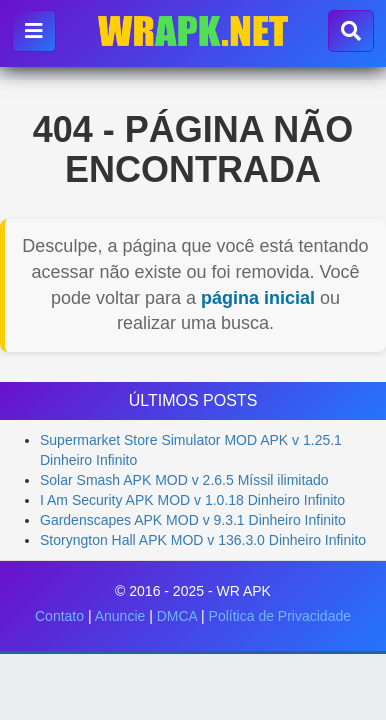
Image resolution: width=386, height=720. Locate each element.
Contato (59, 616)
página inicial (258, 298)
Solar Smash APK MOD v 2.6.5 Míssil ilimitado (184, 480)
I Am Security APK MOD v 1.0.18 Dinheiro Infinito (192, 500)
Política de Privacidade (280, 616)
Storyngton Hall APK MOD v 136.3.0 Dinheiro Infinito (203, 540)
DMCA (177, 616)
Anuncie (120, 616)
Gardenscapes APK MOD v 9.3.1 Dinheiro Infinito (193, 520)
